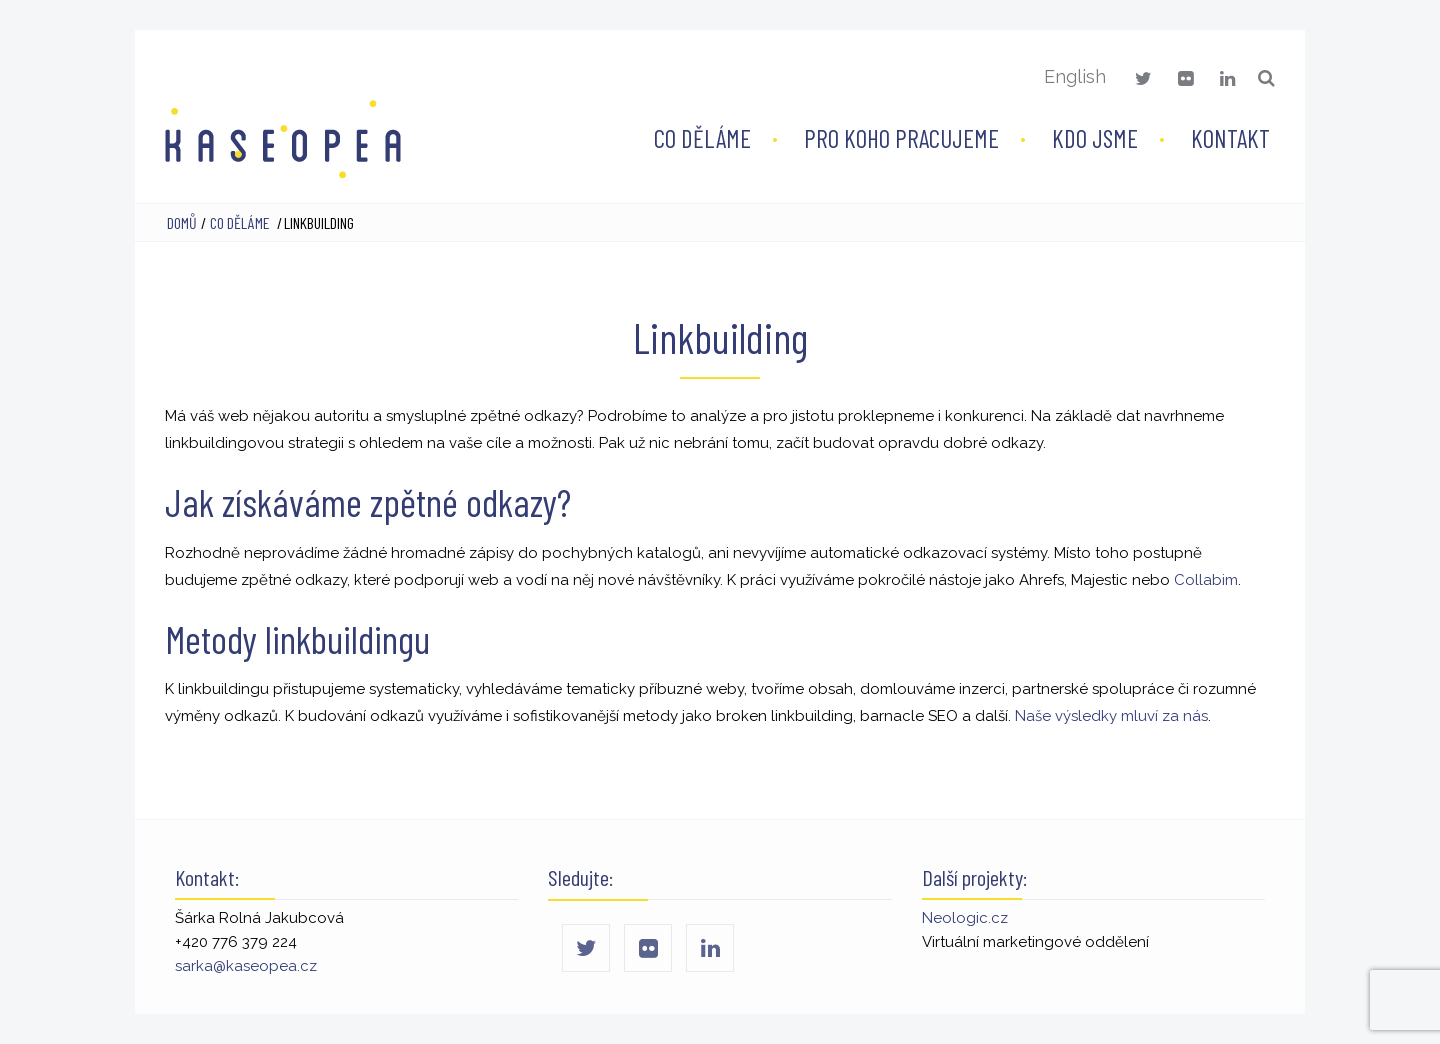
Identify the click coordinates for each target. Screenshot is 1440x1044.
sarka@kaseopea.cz (246, 966)
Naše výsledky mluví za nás (1111, 716)
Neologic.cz (965, 918)
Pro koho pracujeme (901, 138)
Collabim (1206, 580)
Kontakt (1230, 138)
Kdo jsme (1095, 138)
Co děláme (702, 138)
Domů (182, 222)
